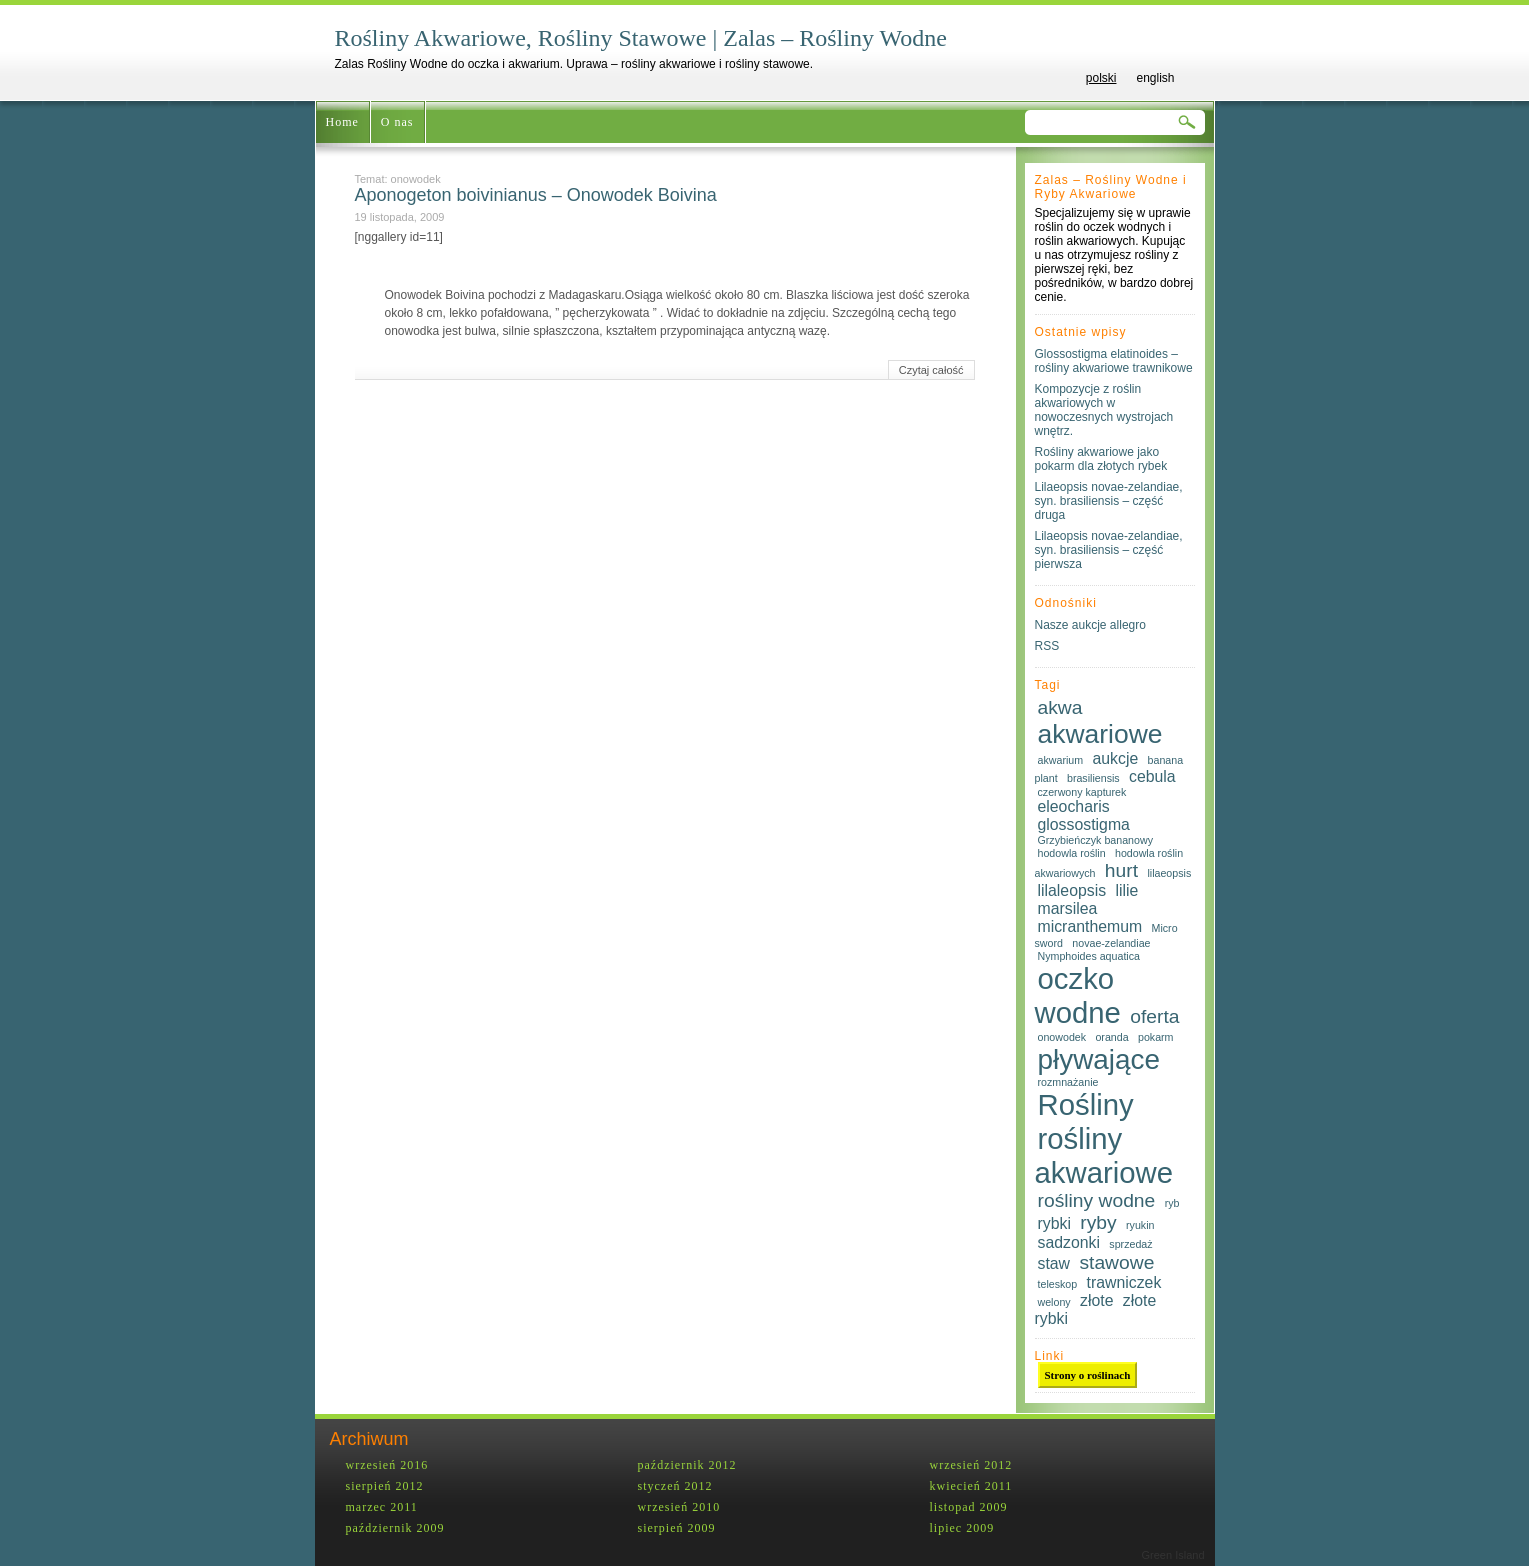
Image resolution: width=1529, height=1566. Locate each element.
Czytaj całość (931, 370)
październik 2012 (687, 1465)
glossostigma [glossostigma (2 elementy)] (1084, 824)
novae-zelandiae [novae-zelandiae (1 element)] (1111, 943)
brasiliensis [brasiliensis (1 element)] (1093, 778)
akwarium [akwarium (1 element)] (1061, 760)
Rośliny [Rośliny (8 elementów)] (1086, 1104)
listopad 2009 (969, 1507)
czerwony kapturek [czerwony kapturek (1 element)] (1082, 792)
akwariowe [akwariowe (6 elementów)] (1100, 734)
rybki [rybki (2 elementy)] (1054, 1223)
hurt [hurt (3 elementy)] (1121, 870)
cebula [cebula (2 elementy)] (1152, 776)
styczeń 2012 (675, 1486)
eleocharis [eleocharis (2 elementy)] (1074, 806)
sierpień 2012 (385, 1486)
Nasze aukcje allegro (1090, 625)
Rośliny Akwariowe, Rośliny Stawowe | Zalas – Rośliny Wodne (641, 38)
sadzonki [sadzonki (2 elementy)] (1069, 1242)
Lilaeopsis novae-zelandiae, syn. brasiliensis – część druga (1109, 501)
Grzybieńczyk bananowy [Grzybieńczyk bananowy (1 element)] (1096, 840)
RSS (1047, 646)
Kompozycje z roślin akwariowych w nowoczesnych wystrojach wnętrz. (1104, 410)
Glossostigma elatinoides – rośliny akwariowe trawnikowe (1114, 361)
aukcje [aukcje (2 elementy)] (1115, 758)
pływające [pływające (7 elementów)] (1099, 1059)
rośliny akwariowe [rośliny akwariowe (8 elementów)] (1104, 1155)
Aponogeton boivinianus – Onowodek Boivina (536, 195)
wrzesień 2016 (387, 1465)
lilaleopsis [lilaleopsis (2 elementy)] (1072, 890)
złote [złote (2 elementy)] (1096, 1300)
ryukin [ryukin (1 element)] (1140, 1225)
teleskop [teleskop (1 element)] (1058, 1284)
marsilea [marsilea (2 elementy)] (1068, 908)
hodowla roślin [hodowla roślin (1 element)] (1072, 853)
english (1155, 78)
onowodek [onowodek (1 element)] (1062, 1037)
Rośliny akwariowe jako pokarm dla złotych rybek (1101, 459)
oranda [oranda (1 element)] (1111, 1037)
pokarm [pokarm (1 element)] (1156, 1037)
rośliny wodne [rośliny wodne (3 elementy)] (1097, 1200)
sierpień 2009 (677, 1528)
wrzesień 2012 (971, 1465)
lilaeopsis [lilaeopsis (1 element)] (1169, 873)
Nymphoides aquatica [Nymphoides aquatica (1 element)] (1089, 956)
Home (342, 122)
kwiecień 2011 (971, 1486)
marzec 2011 (382, 1507)
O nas (397, 122)
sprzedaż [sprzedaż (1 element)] (1130, 1244)
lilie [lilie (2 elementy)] (1126, 890)
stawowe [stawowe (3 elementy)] (1116, 1262)
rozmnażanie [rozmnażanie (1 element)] (1068, 1082)
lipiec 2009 (962, 1528)
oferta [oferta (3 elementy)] (1154, 1016)
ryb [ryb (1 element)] (1172, 1203)
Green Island (1173, 1555)
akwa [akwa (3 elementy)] (1060, 707)
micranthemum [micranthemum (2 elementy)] (1090, 926)
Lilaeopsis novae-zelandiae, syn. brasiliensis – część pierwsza (1109, 550)
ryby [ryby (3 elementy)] (1098, 1222)
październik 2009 (395, 1528)
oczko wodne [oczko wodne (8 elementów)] (1078, 995)
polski (1101, 78)
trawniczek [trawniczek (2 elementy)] (1124, 1282)
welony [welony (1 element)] (1054, 1302)
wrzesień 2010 (679, 1507)
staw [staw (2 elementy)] (1054, 1263)
